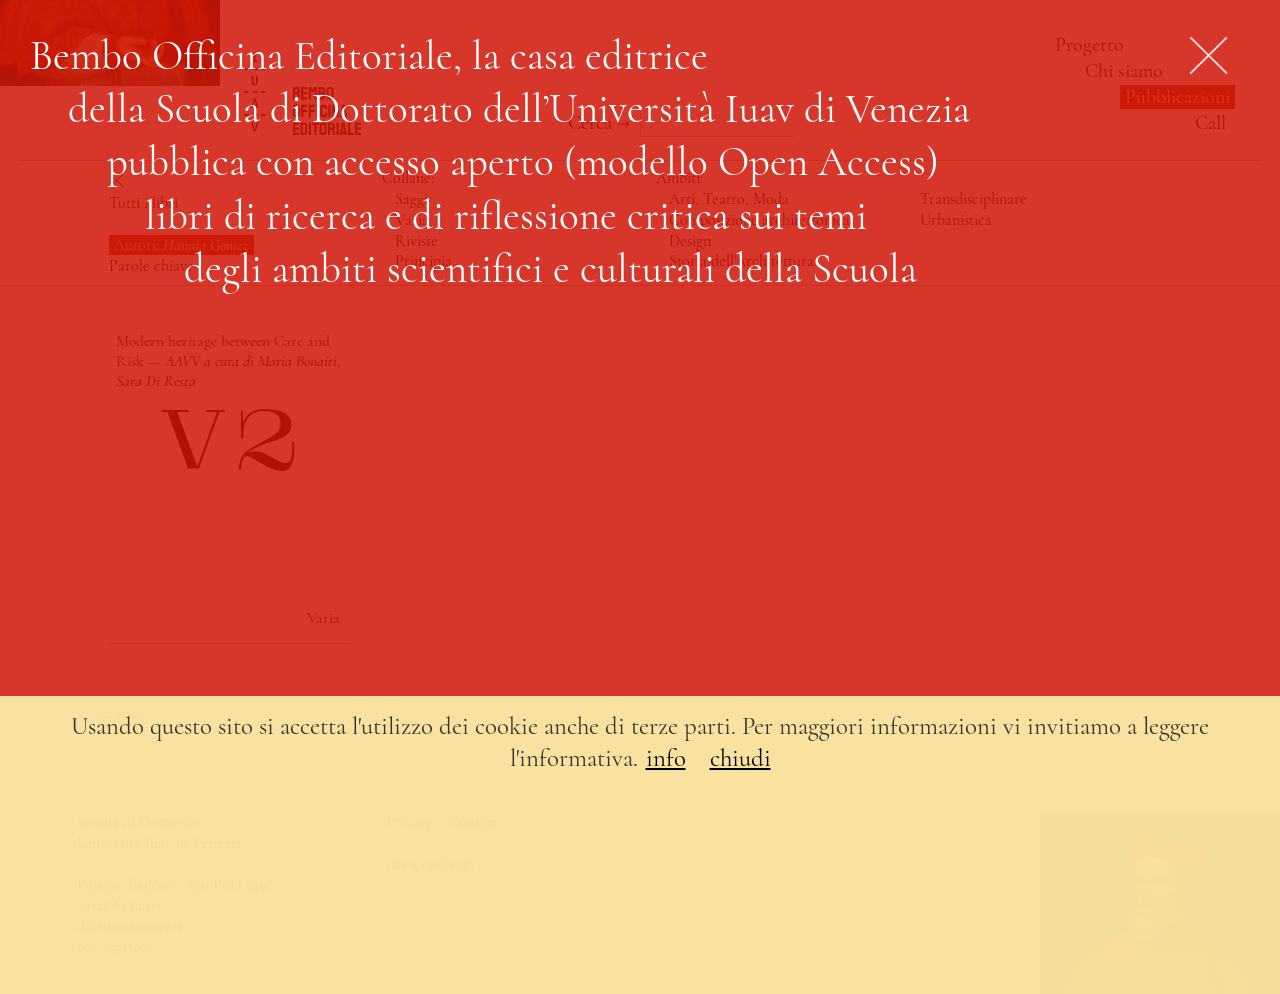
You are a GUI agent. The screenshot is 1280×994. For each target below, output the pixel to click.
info (666, 758)
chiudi (740, 758)
